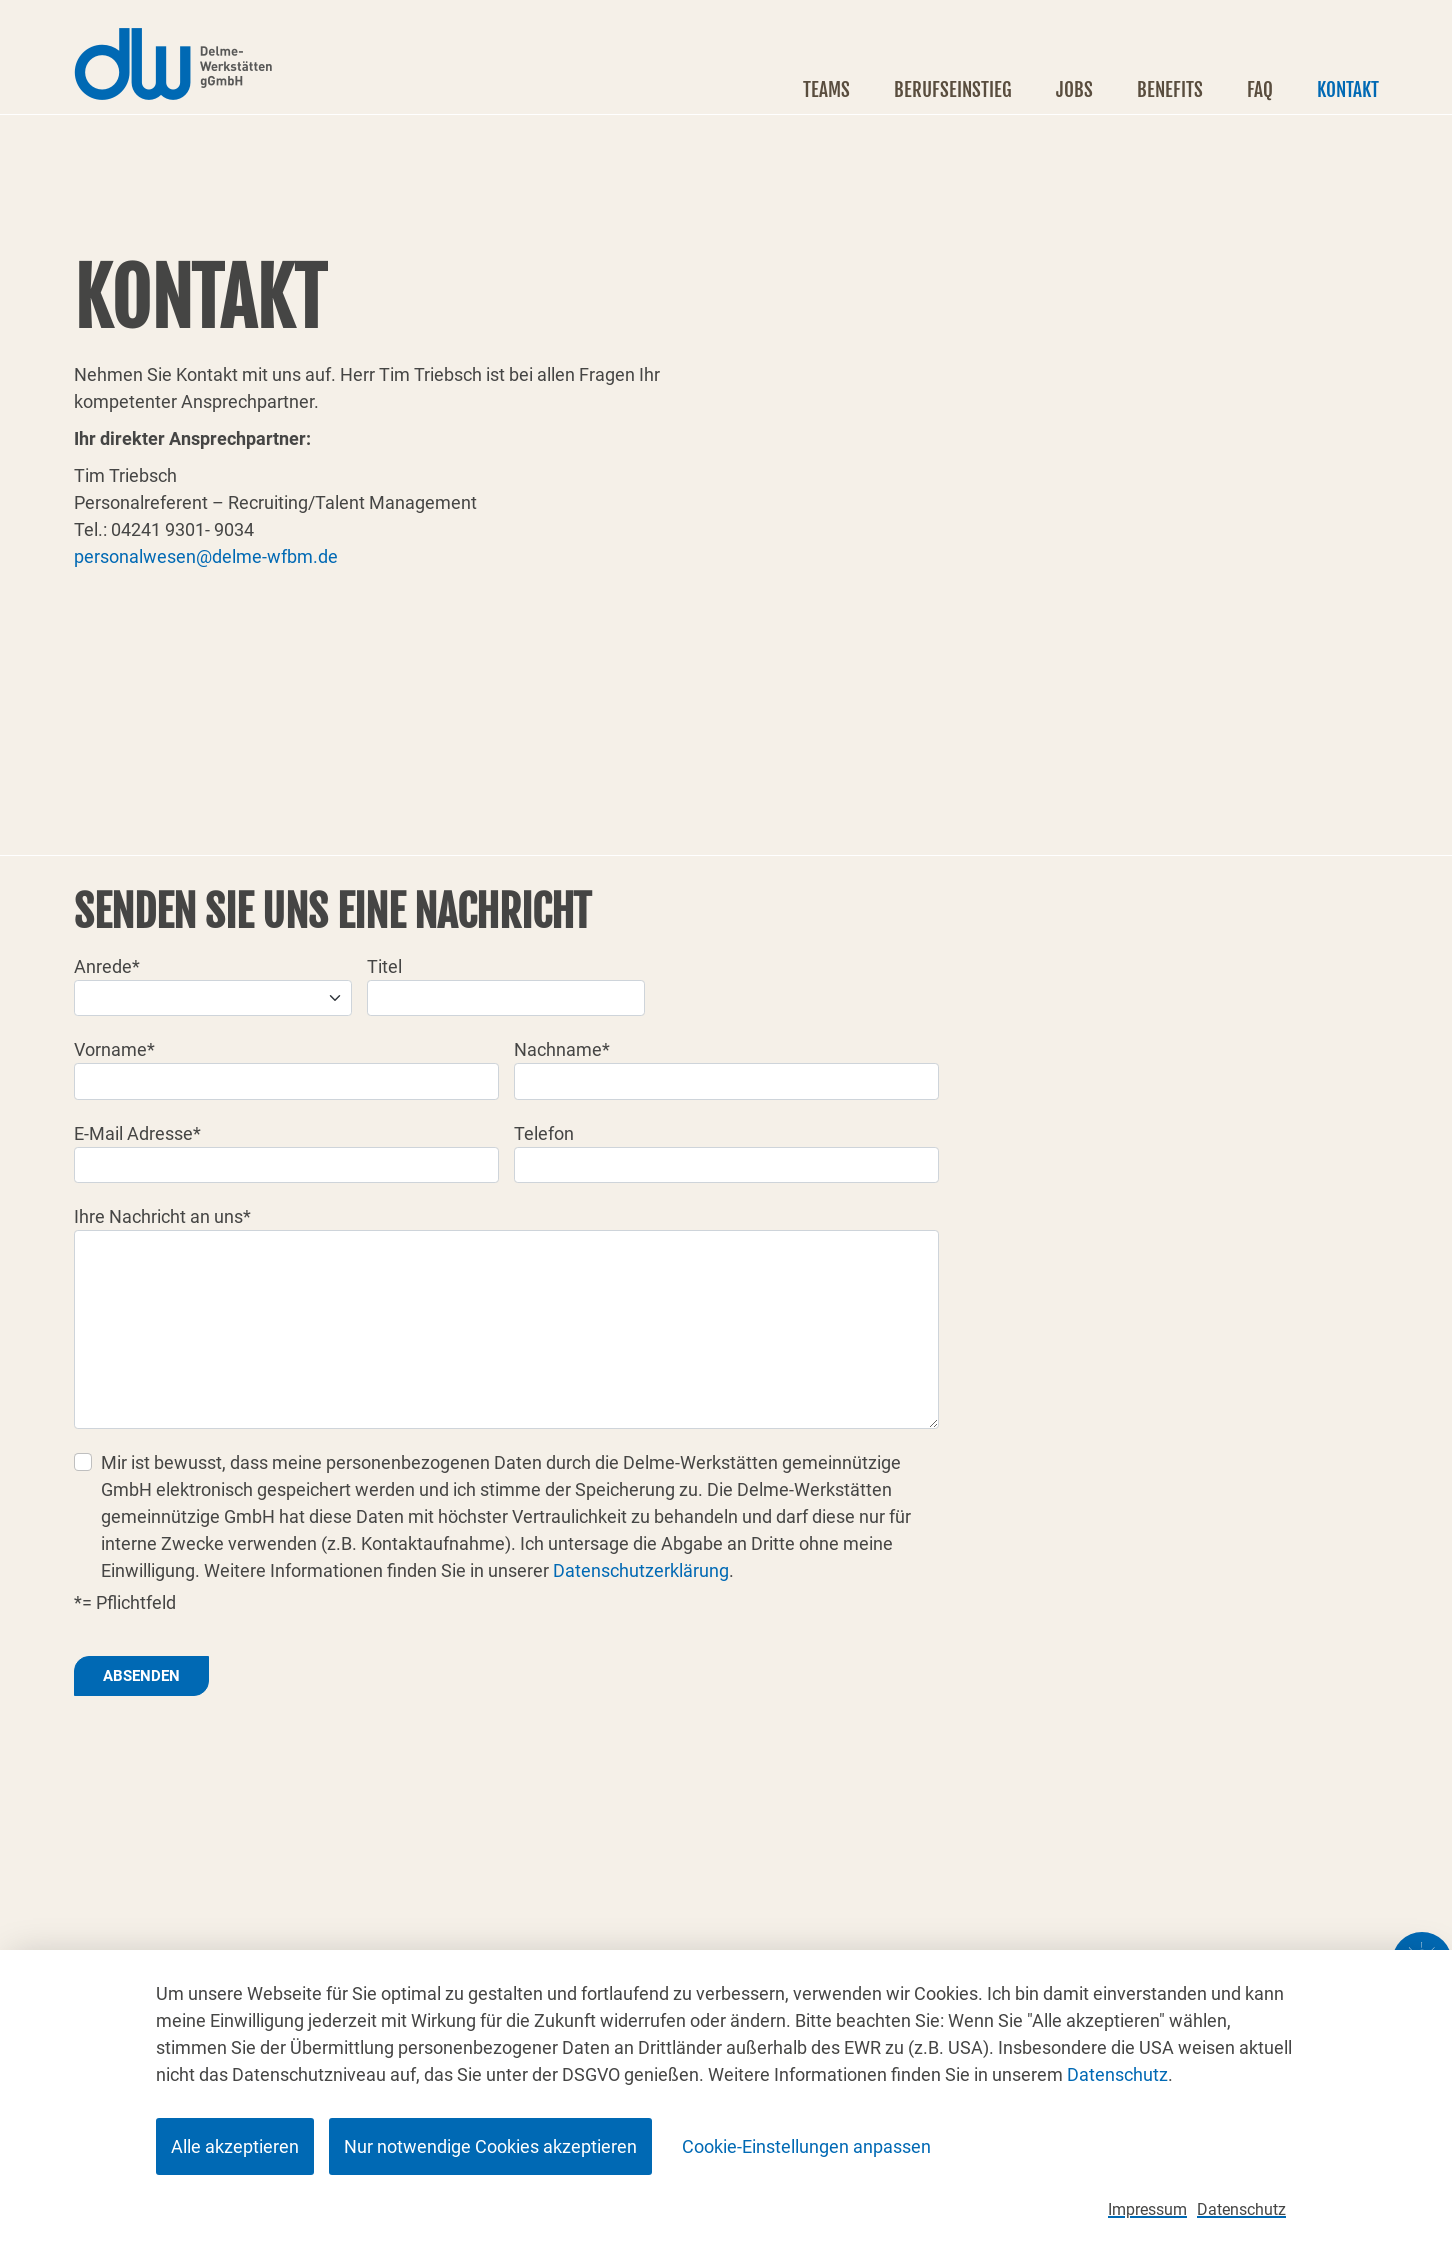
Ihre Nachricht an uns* (162, 1216)
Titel (384, 966)
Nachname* (562, 1049)
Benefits (1170, 90)
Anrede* (107, 966)
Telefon (544, 1133)
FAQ (1260, 90)
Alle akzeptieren (235, 2146)
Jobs (1074, 90)
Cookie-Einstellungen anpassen (806, 2146)
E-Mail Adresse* (137, 1133)
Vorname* (114, 1049)
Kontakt (1348, 90)
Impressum (1147, 2209)
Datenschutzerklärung (641, 1570)
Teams (826, 90)
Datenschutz (1117, 2074)
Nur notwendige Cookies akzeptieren (490, 2146)
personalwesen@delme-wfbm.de (206, 556)
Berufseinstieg (953, 90)
